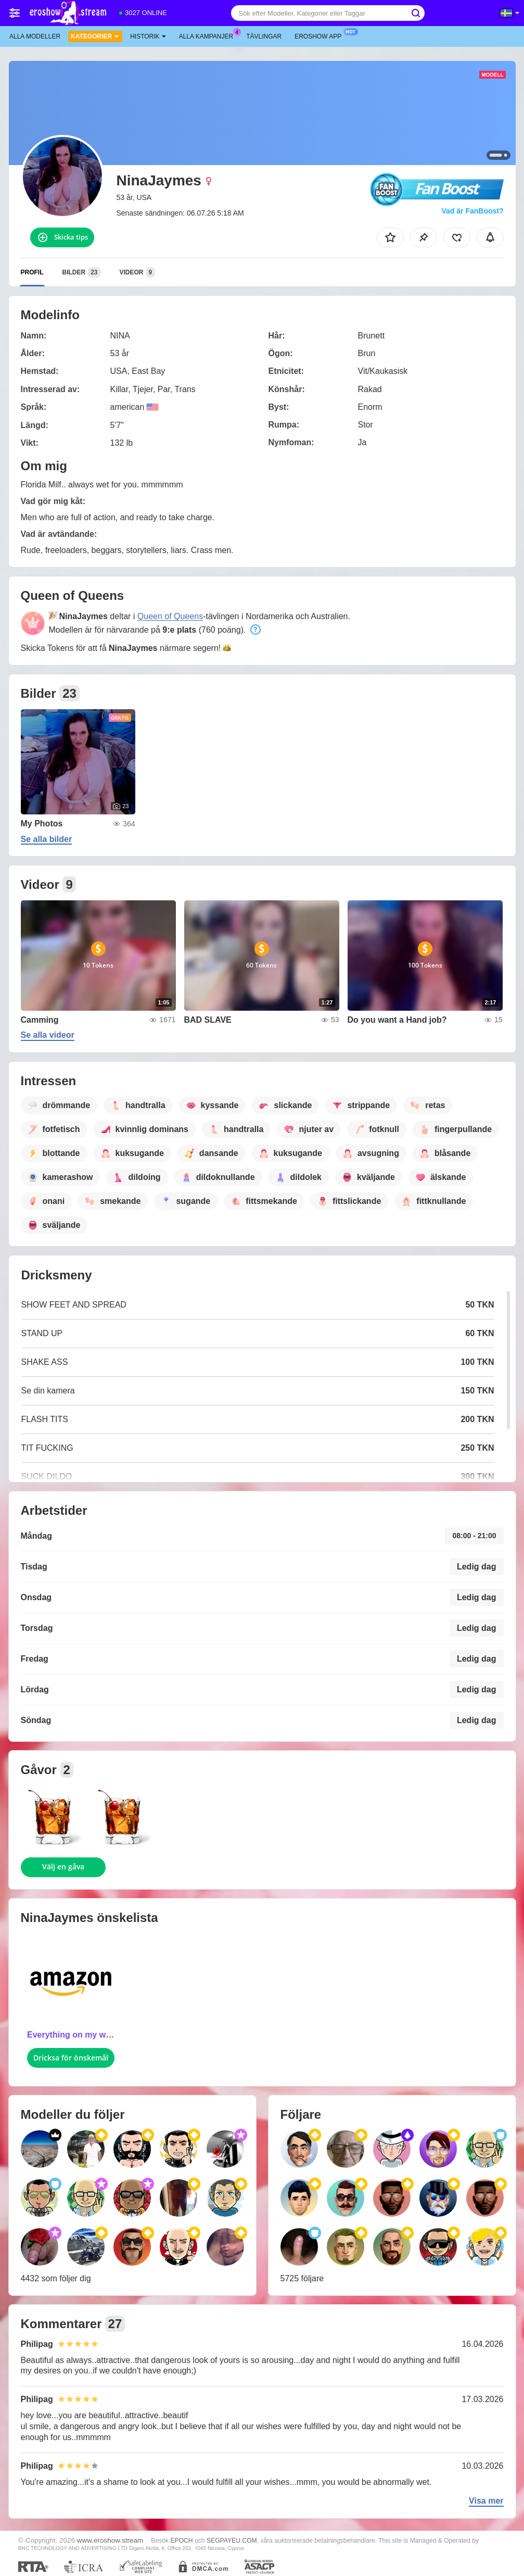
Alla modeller (34, 36)
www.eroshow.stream (110, 2540)
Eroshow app (321, 35)
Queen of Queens (170, 616)
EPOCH (181, 2540)
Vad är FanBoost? (472, 211)
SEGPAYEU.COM (232, 2540)
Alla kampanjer (208, 35)
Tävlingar (264, 36)
